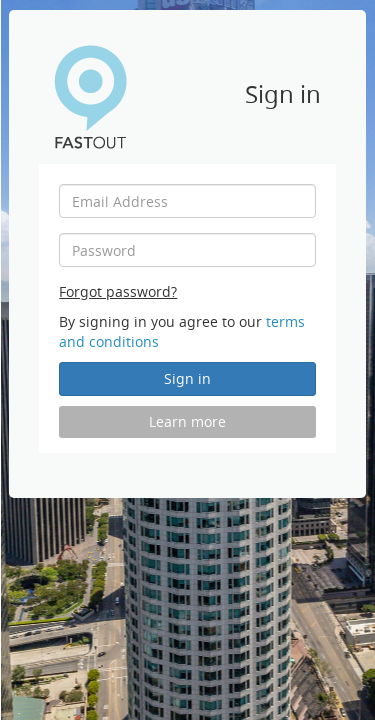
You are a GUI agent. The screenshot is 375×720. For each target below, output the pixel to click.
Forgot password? (118, 291)
